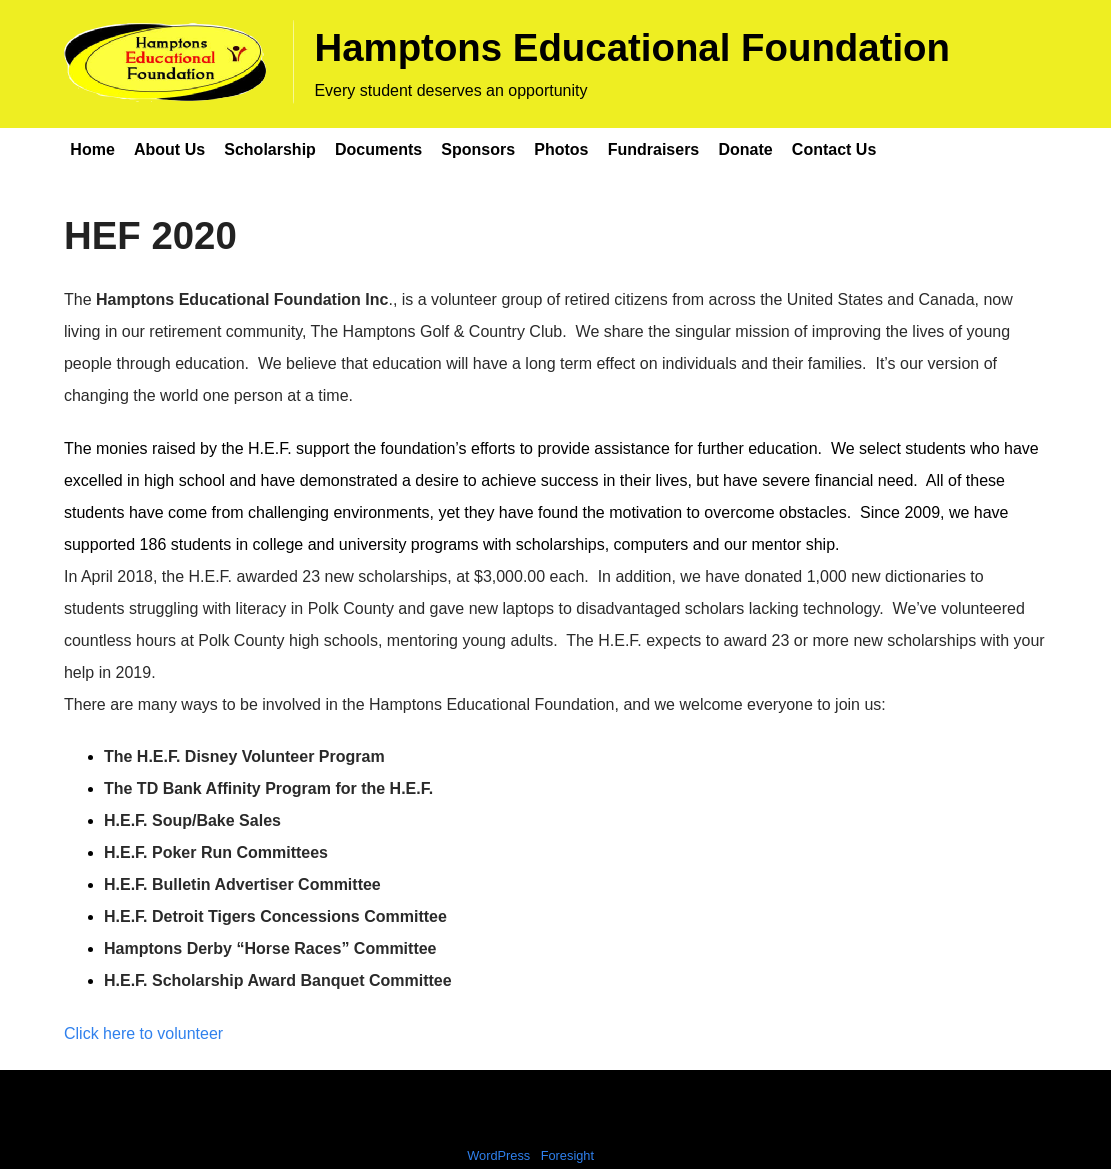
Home (92, 149)
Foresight (567, 1155)
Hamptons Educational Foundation (632, 47)
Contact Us (834, 149)
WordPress (498, 1155)
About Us (169, 149)
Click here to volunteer (143, 1033)
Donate (745, 149)
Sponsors (478, 149)
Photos (561, 149)
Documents (378, 149)
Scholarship (270, 149)
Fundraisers (654, 149)
